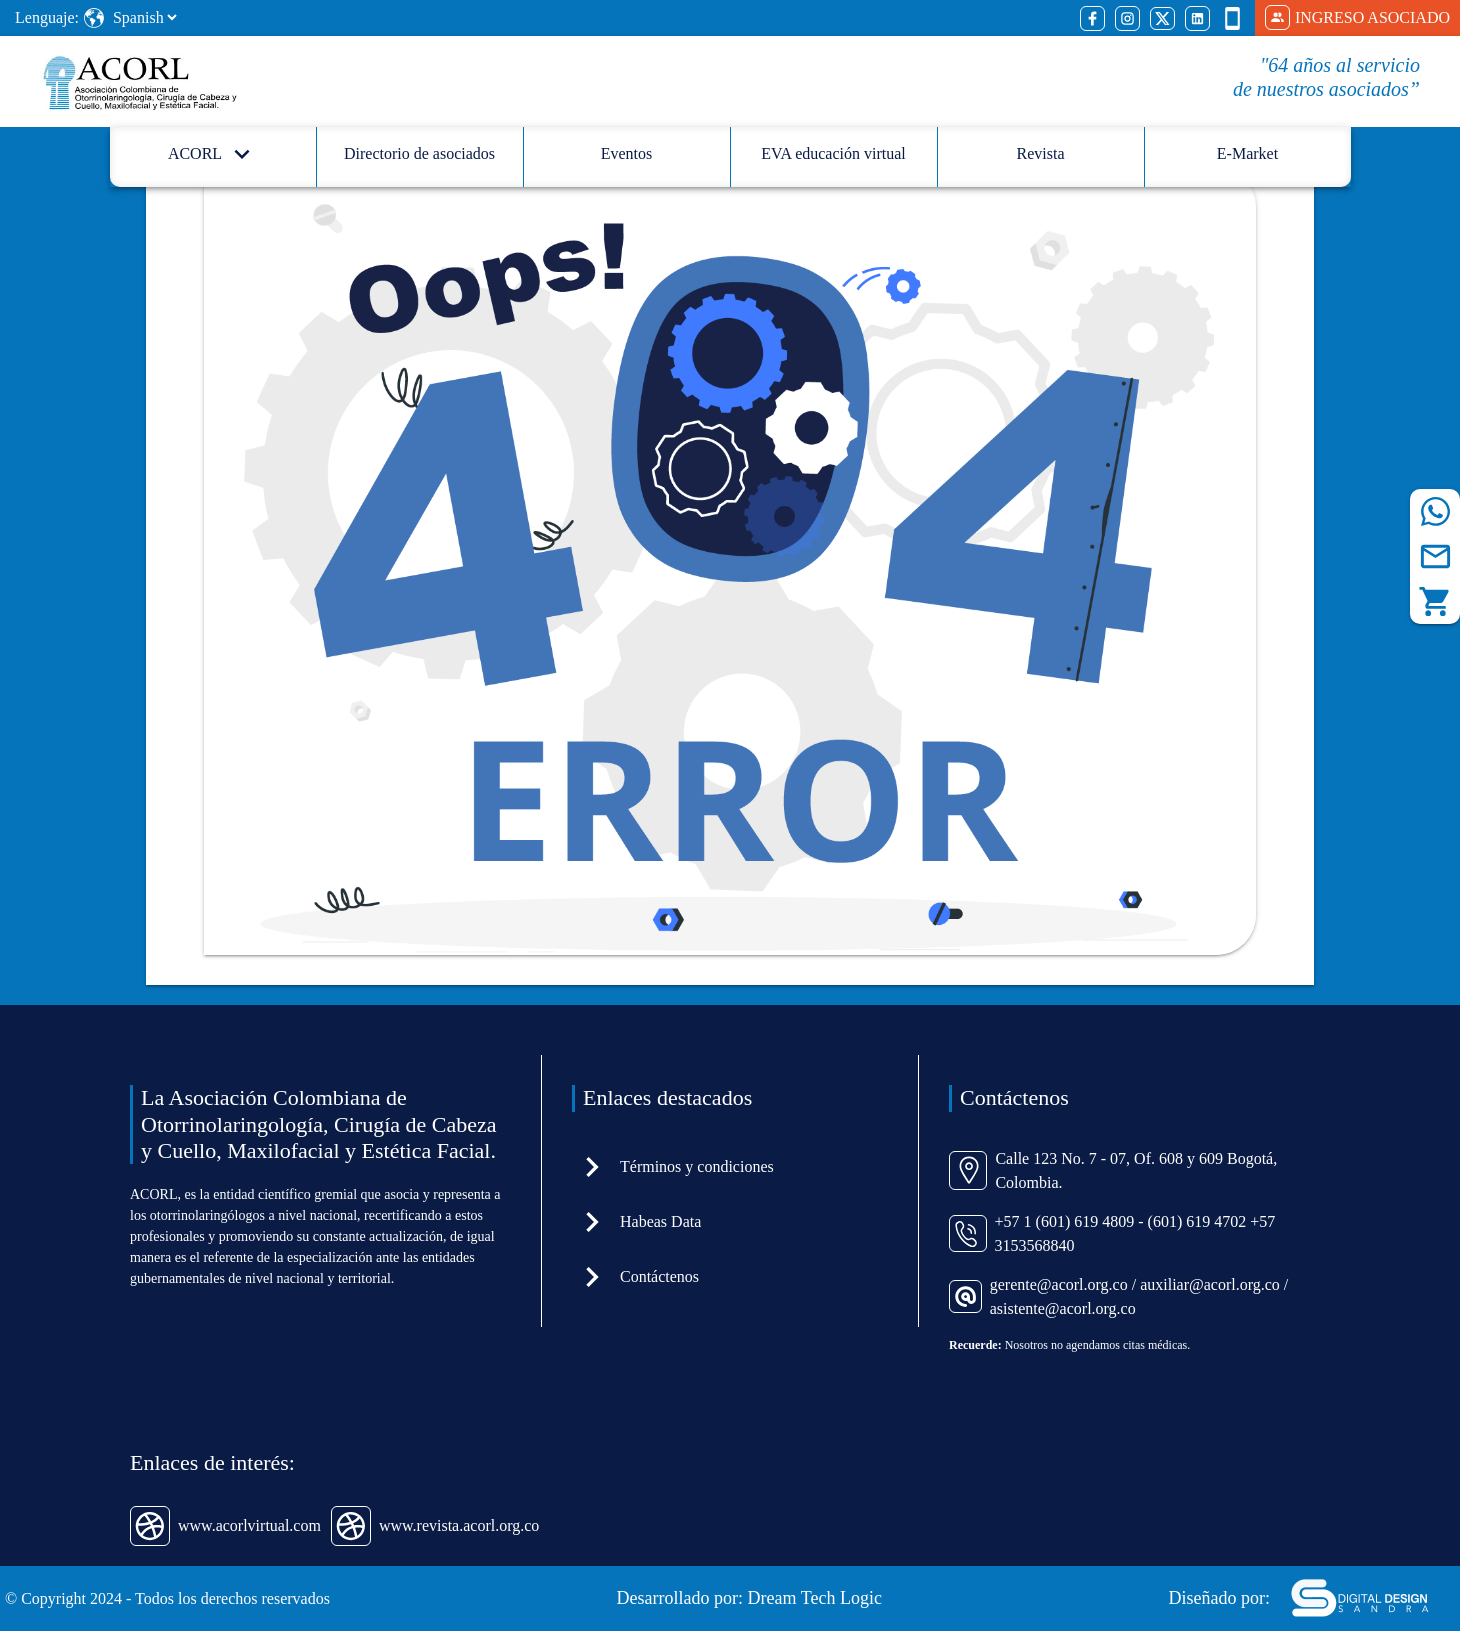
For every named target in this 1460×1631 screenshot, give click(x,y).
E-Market (1247, 153)
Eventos (627, 153)
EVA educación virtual (833, 153)
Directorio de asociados (419, 153)
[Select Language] (144, 17)
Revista (1041, 153)
